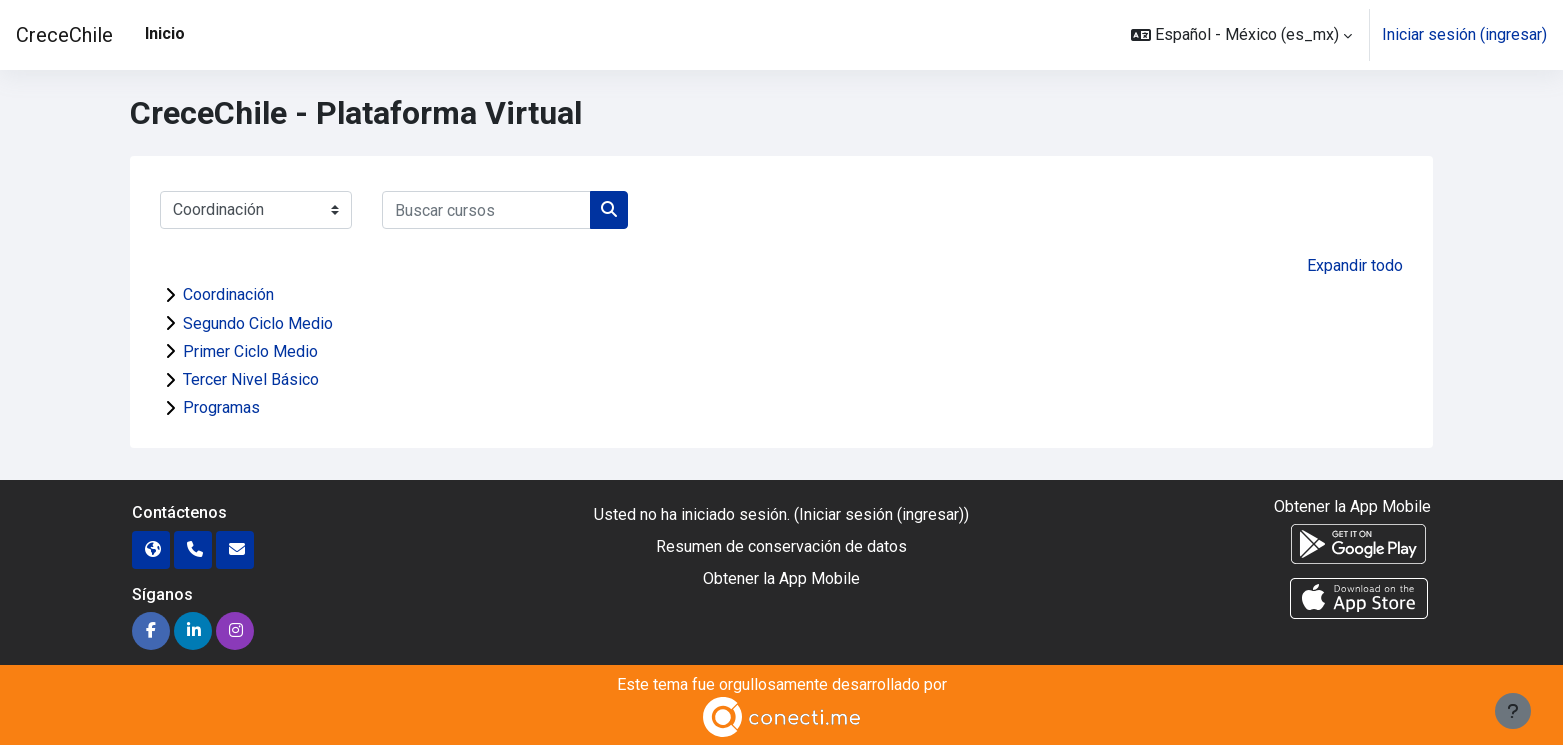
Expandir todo (1355, 265)
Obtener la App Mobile (781, 578)
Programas (221, 407)
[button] (1241, 35)
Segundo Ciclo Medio (258, 323)
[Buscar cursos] (486, 210)
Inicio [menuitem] (165, 33)
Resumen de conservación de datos (781, 546)
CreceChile (64, 35)
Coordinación (228, 294)
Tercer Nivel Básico (251, 379)
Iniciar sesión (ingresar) (1464, 34)
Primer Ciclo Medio (250, 351)
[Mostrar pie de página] (1513, 711)
